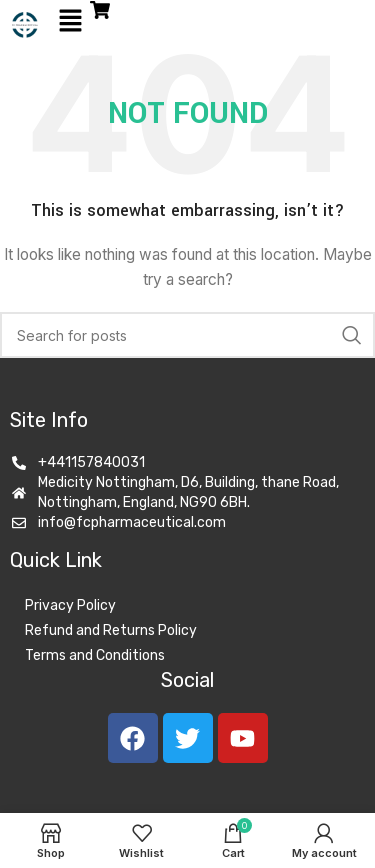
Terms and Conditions (95, 655)
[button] (70, 21)
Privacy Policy (70, 605)
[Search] (187, 335)
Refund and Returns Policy (111, 630)
